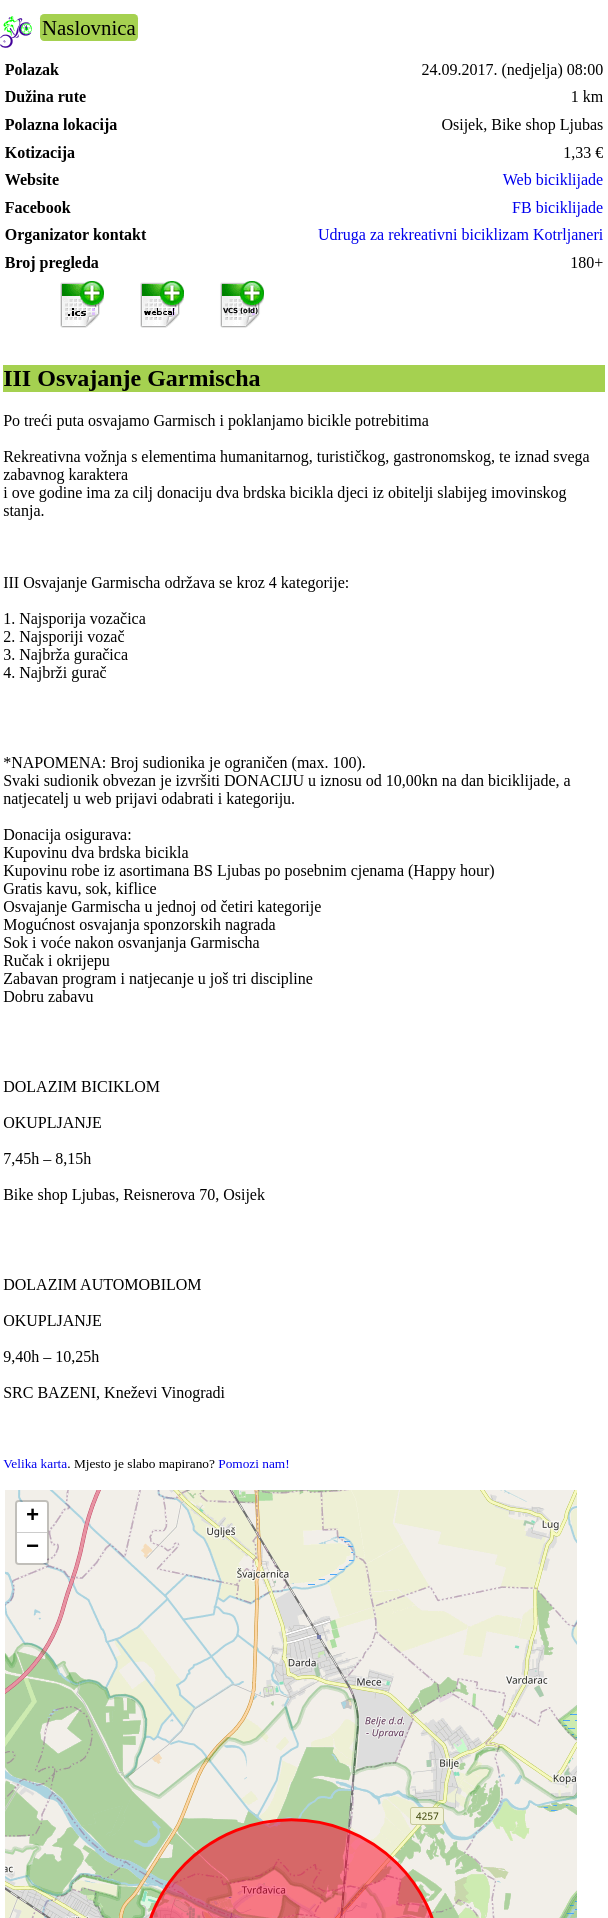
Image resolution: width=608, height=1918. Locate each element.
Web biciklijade (553, 179)
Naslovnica (89, 27)
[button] (32, 1517)
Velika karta (35, 1463)
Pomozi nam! (253, 1463)
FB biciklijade (557, 207)
